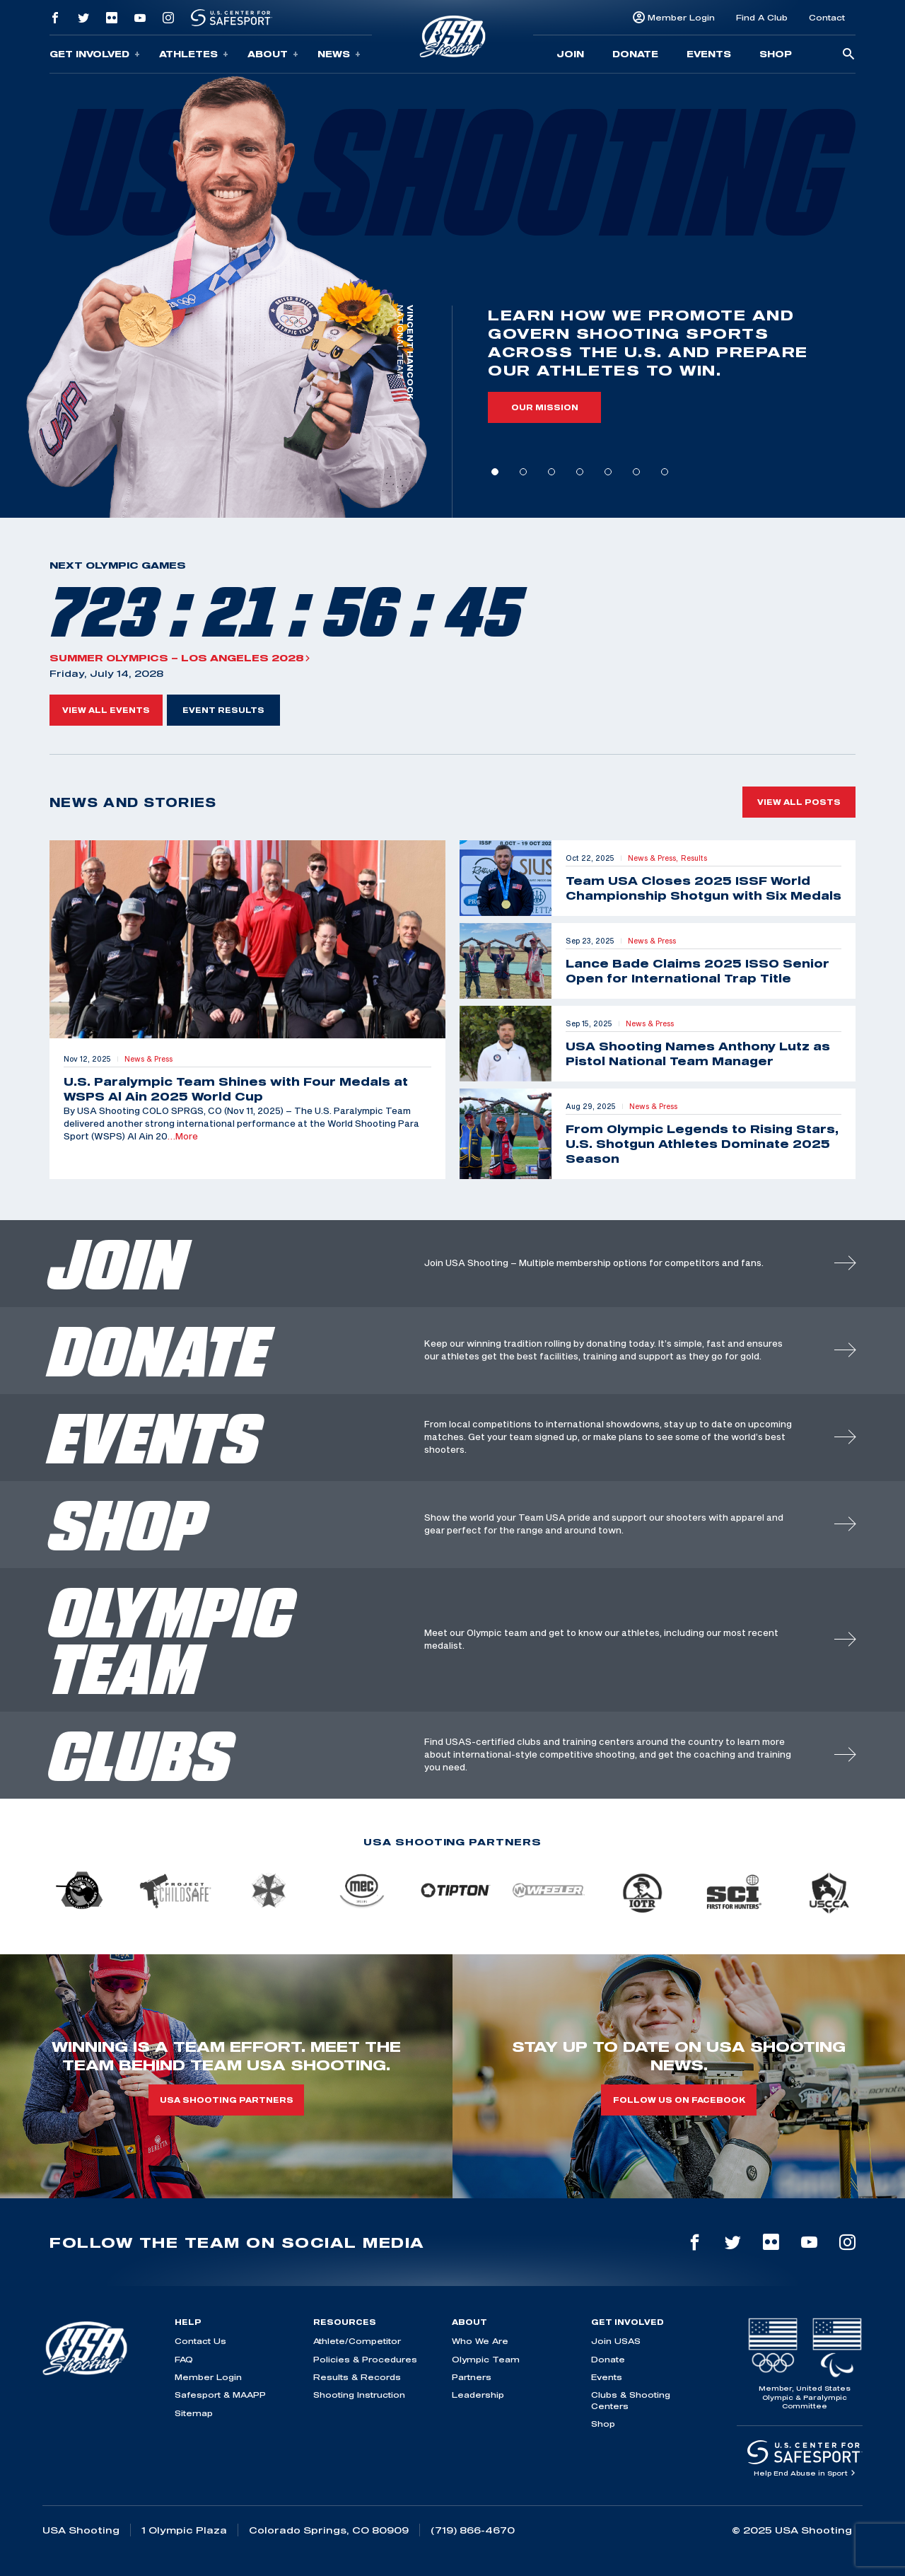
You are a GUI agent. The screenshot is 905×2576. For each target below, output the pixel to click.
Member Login (681, 17)
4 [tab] (579, 471)
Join (570, 54)
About (272, 54)
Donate (635, 54)
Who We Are (480, 2340)
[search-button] (848, 55)
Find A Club (762, 17)
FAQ (184, 2359)
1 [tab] (494, 471)
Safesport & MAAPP (220, 2394)
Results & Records (357, 2376)
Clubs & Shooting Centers (630, 2400)
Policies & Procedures (365, 2359)
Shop (775, 54)
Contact (827, 17)
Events (709, 54)
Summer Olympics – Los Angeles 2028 (180, 657)
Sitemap (194, 2413)
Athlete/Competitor (357, 2340)
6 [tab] (636, 471)
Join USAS (616, 2340)
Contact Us (200, 2340)
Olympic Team (486, 2359)
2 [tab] (523, 471)
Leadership (478, 2394)
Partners (471, 2376)
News (339, 54)
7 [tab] (664, 471)
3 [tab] (551, 471)
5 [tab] (608, 471)
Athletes (193, 54)
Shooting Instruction (359, 2394)
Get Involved (94, 54)
